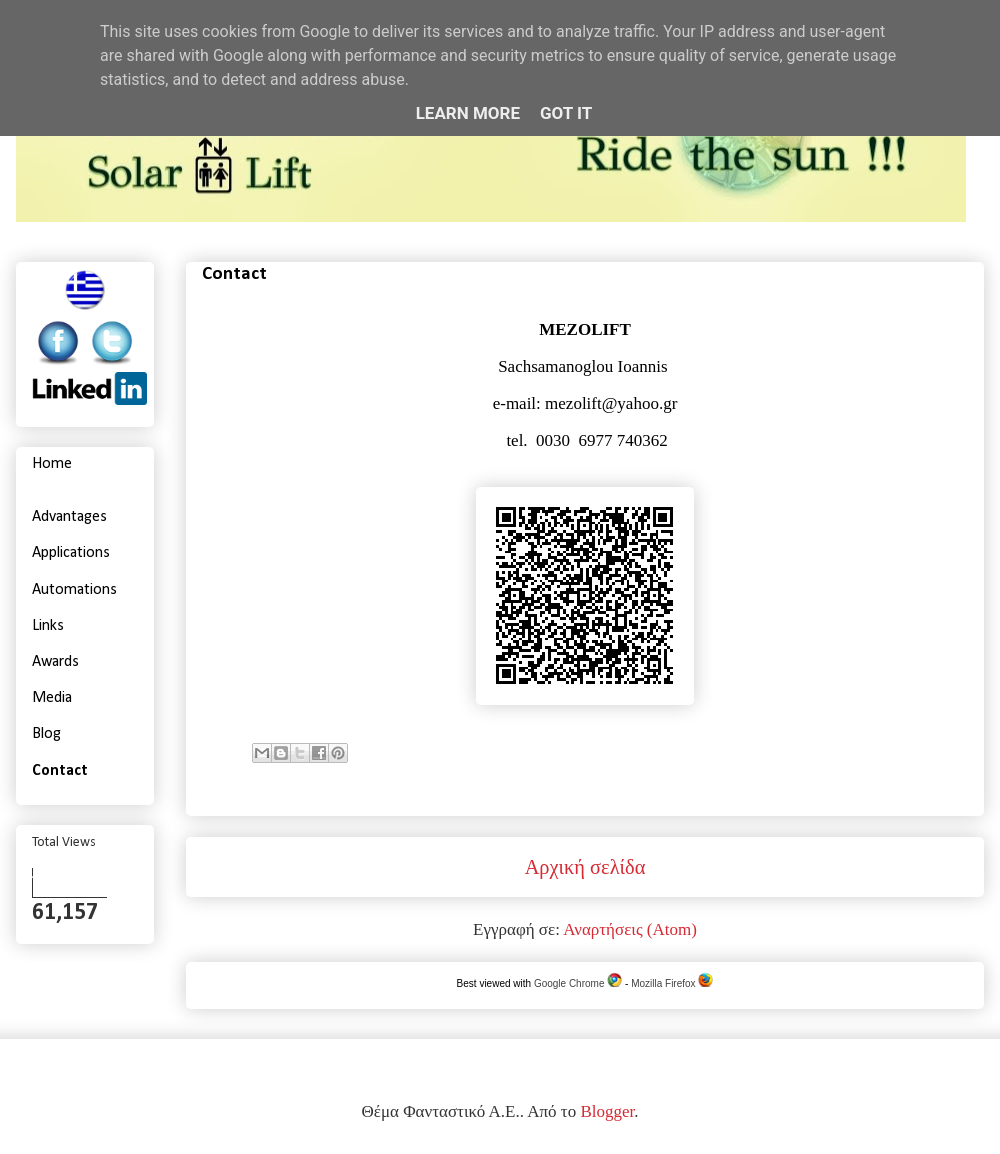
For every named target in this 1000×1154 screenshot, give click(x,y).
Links (48, 626)
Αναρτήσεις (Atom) (630, 929)
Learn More (468, 113)
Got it (566, 113)
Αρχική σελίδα (585, 867)
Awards (55, 662)
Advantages (69, 517)
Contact (60, 771)
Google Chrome (578, 983)
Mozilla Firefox (672, 983)
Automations (74, 590)
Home (52, 464)
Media (52, 698)
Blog (46, 734)
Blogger (607, 1111)
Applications (71, 553)
